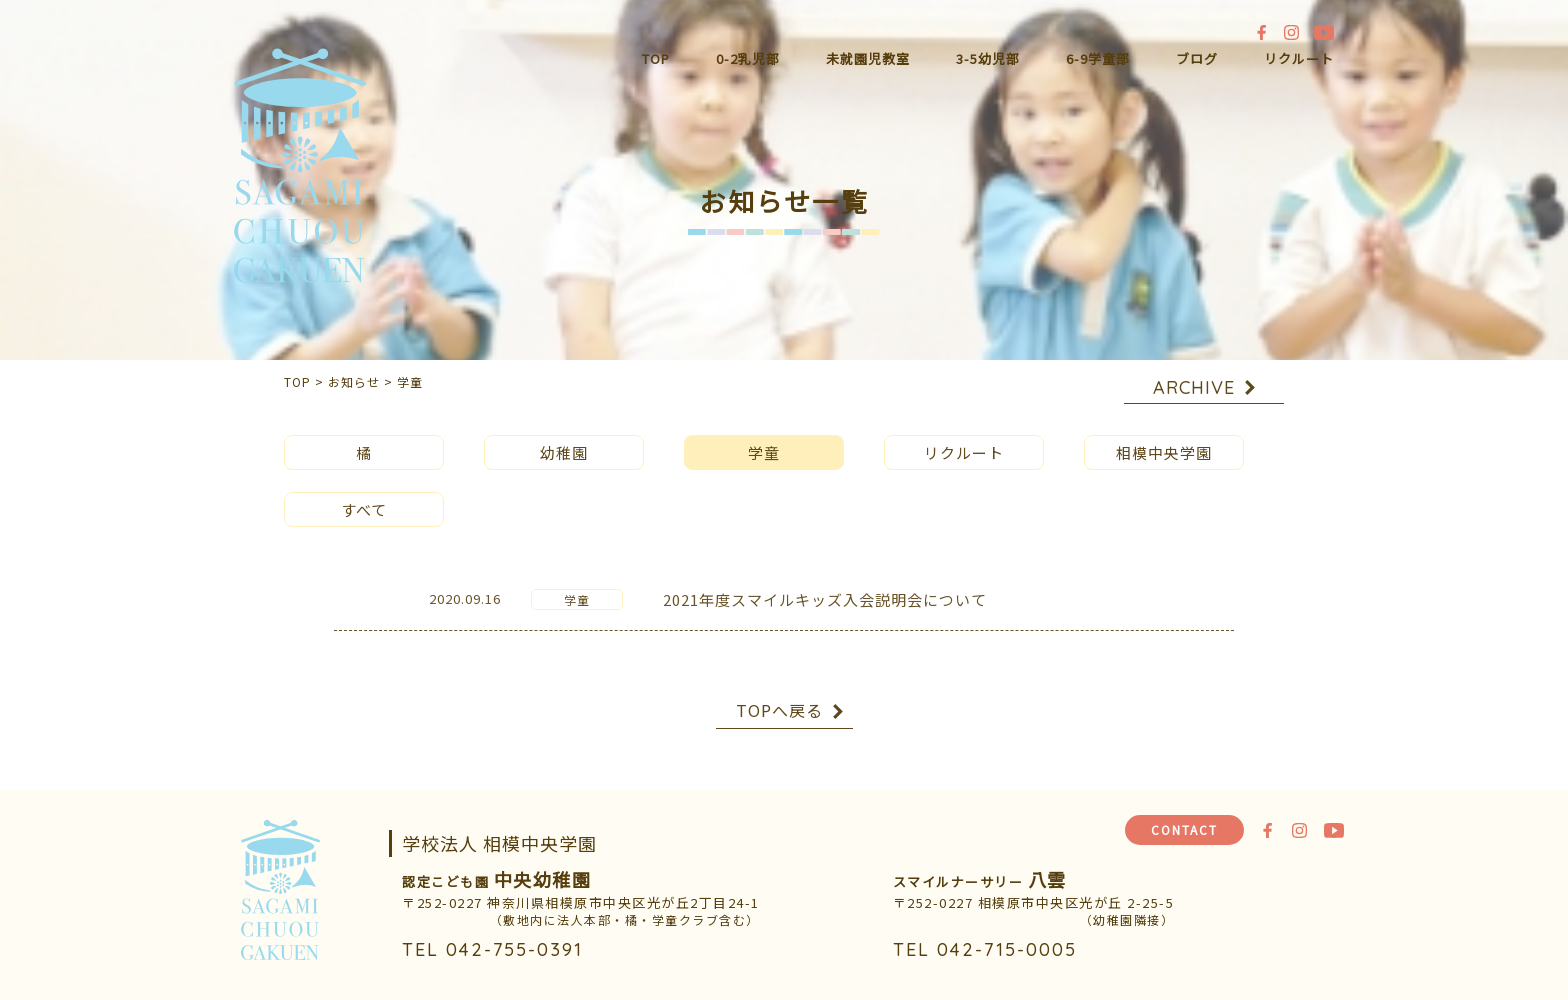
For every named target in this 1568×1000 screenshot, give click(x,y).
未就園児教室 (868, 58)
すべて (364, 494)
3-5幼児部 (988, 58)
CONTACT (1184, 829)
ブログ (1197, 58)
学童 (764, 437)
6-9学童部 (1098, 58)
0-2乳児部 (748, 58)
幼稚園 (564, 437)
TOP (656, 58)
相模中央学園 (1164, 437)
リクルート (1299, 58)
